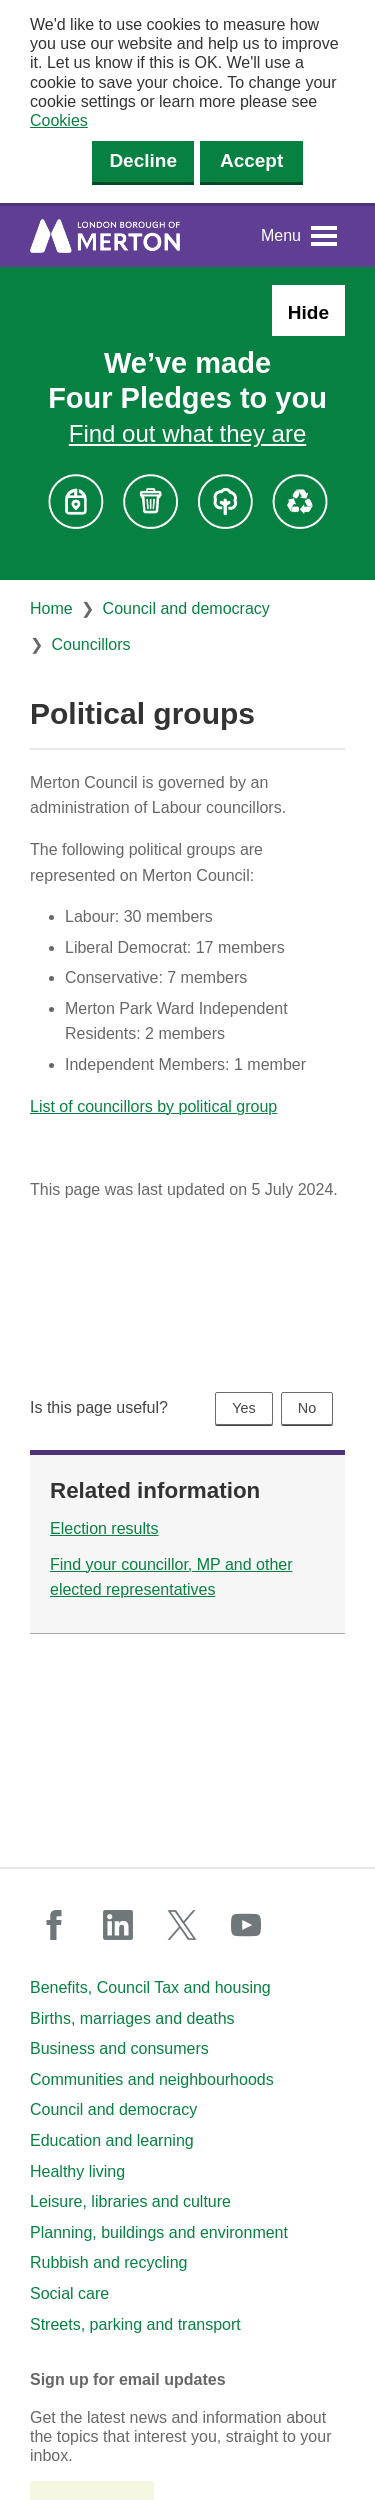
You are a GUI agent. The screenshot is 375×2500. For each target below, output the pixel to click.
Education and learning (112, 2140)
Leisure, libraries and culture (130, 2201)
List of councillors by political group (153, 1106)
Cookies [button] (59, 120)
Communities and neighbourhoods (152, 2079)
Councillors (90, 644)
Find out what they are (187, 433)
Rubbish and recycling (108, 2262)
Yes (243, 1408)
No (307, 1408)
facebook (54, 1925)
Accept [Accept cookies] (251, 160)
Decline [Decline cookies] (143, 160)
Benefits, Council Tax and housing (150, 1987)
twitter (182, 1925)
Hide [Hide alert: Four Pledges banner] (308, 312)
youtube (246, 1925)
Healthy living (77, 2171)
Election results (104, 1528)
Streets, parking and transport (135, 2324)
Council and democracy (186, 608)
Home (51, 608)
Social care (69, 2293)
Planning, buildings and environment (159, 2232)
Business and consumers (119, 2048)
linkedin (118, 1925)
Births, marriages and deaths (132, 2018)
